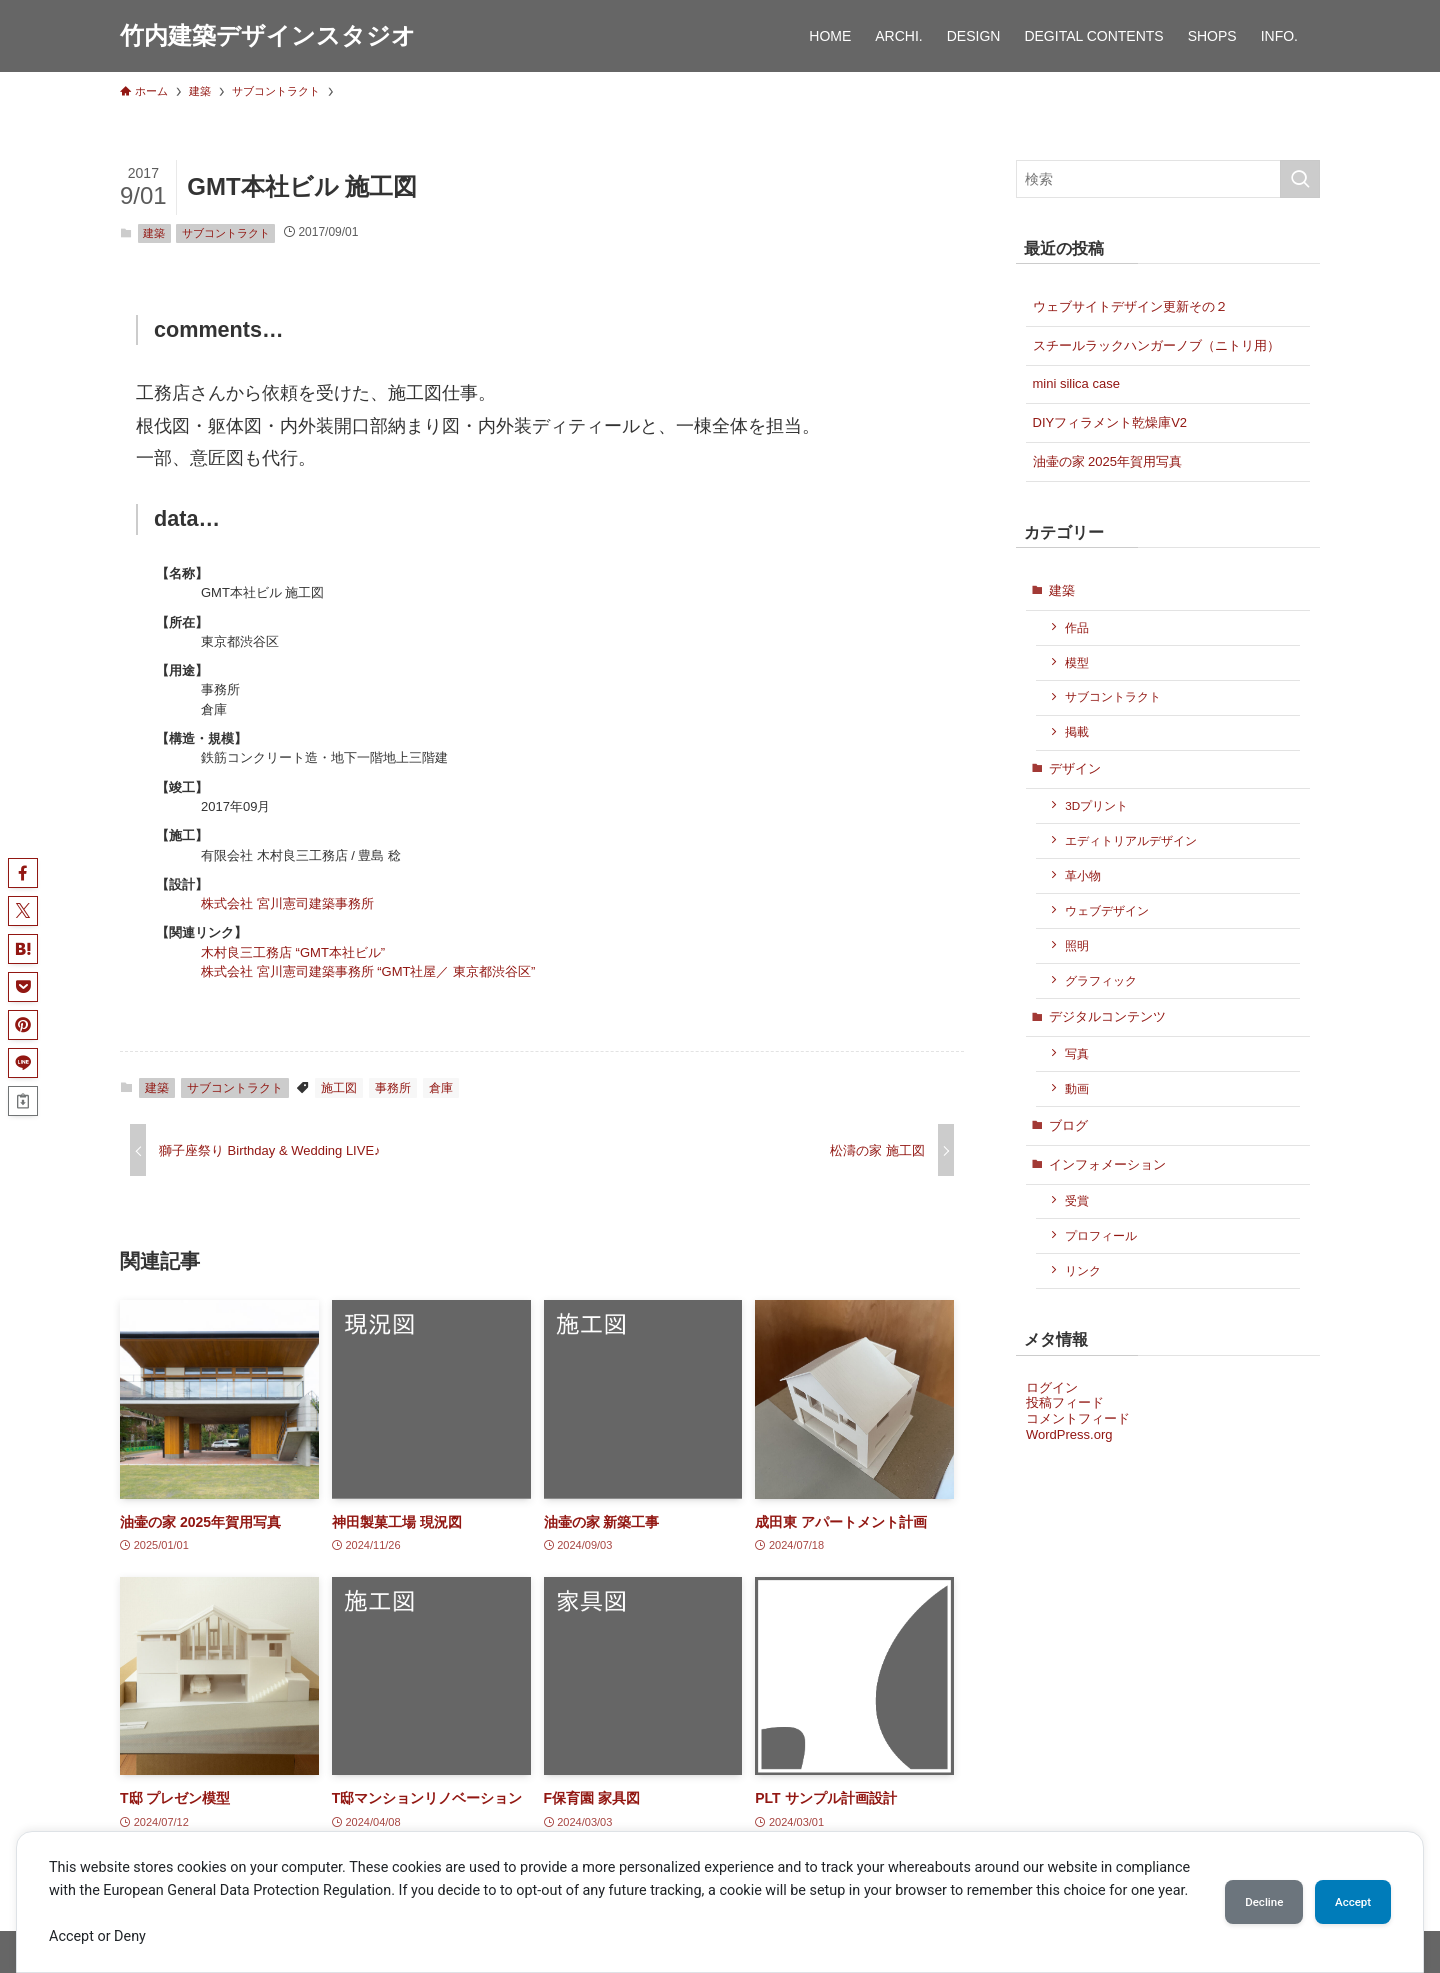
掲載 (1077, 731)
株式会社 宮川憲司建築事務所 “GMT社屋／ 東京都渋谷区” (368, 971)
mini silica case (1076, 383)
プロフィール (1101, 1235)
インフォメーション (1107, 1164)
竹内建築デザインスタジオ (268, 36)
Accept (1345, 1890)
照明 (1077, 945)
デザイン (1075, 768)
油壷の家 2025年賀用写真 (1108, 461)
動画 (1077, 1088)
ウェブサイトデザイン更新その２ (1130, 306)
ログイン (1052, 1387)
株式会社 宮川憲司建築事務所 (287, 903)
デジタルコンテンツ (1107, 1016)
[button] (23, 873)
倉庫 (441, 1088)
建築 (154, 233)
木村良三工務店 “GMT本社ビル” (293, 952)
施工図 (339, 1088)
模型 (1077, 662)
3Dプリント (1096, 805)
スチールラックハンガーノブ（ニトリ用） (1156, 345)
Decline (1240, 1890)
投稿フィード (1065, 1402)
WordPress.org (1069, 1434)
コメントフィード (1078, 1418)
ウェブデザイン (1107, 910)
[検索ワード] (1168, 179)
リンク (1083, 1270)
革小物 (1083, 875)
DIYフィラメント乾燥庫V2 (1110, 422)
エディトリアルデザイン (1131, 840)
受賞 (1077, 1200)
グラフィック (1101, 980)
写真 (1077, 1053)
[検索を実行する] (1300, 179)
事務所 (393, 1088)
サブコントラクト (226, 233)
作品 (1077, 627)
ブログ (1068, 1125)
